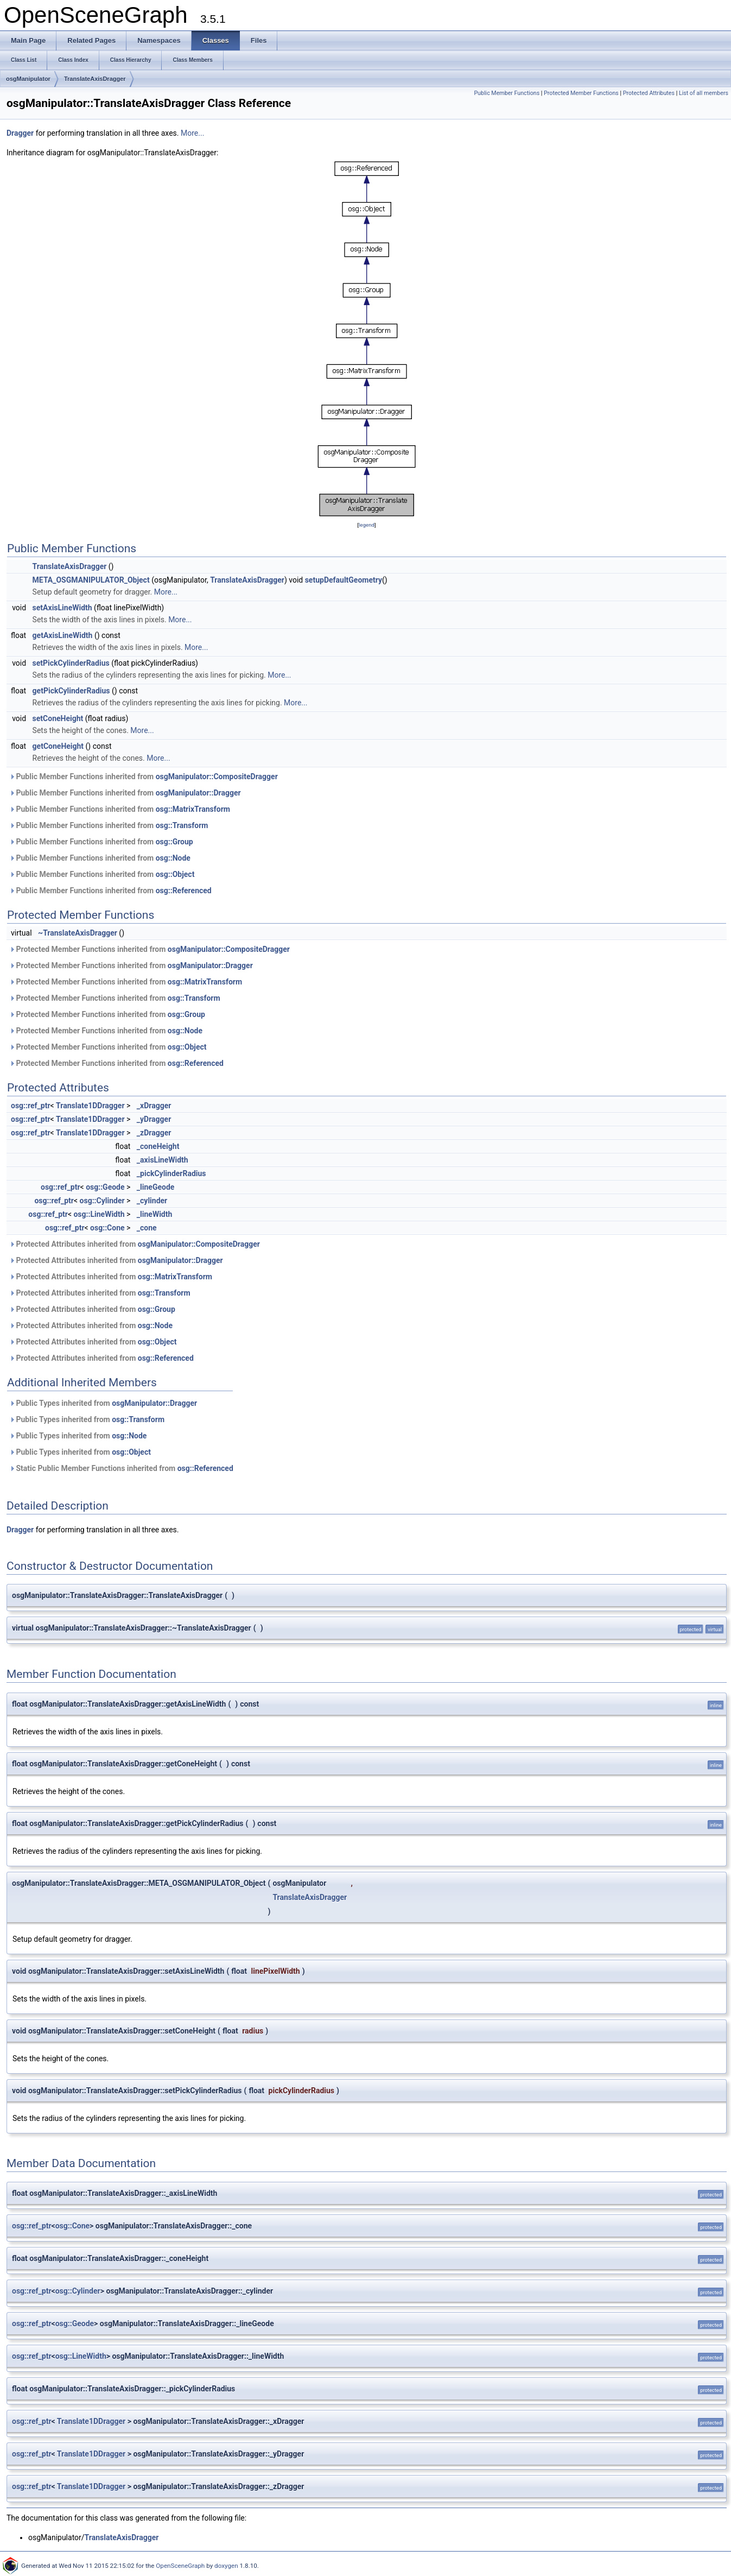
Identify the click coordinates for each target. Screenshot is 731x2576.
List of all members (703, 93)
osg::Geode (105, 1187)
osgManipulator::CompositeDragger (217, 776)
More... (192, 133)
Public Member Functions (506, 93)
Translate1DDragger (90, 1105)
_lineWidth (154, 1214)
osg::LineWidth (98, 1214)
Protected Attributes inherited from (134, 1244)
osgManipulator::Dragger (198, 792)
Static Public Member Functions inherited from (121, 1468)
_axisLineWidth (162, 1160)
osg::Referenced (184, 890)
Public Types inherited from (103, 1403)
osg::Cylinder (102, 1200)
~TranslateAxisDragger (77, 933)
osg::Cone (107, 1227)
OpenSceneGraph (180, 2565)
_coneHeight (158, 1146)
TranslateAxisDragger (95, 78)
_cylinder (152, 1200)
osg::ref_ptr (30, 1105)
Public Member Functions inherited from (143, 776)
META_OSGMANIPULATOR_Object (91, 580)
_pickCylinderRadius (171, 1173)
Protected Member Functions (581, 93)
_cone (147, 1227)
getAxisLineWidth (63, 635)
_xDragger (154, 1105)
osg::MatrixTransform (193, 809)
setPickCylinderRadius (71, 663)
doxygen (226, 2565)
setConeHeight (58, 718)
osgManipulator (28, 78)
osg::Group (174, 841)
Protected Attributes (649, 93)
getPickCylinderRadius (71, 690)
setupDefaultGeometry (343, 580)
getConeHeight (58, 746)
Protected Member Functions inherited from (149, 949)
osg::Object (175, 874)
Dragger (20, 133)
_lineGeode (156, 1187)
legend (366, 525)
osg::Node (173, 858)
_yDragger (154, 1119)
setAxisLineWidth (62, 607)
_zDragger (154, 1132)
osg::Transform (182, 825)
